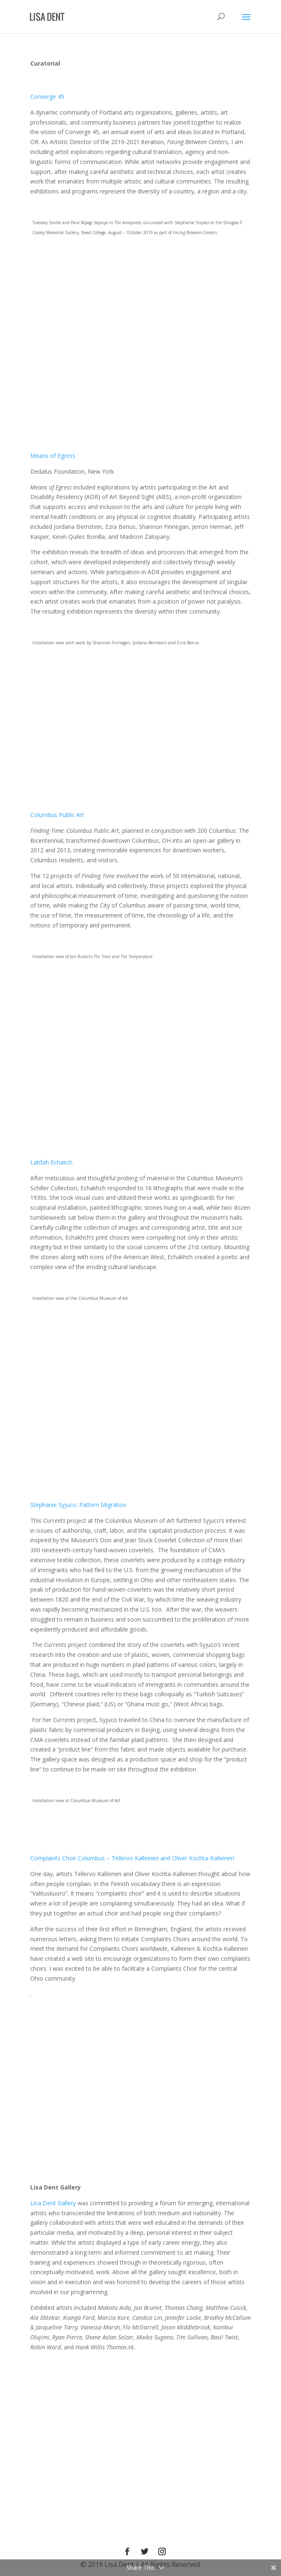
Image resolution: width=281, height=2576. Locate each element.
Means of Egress (52, 456)
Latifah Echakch (51, 1162)
